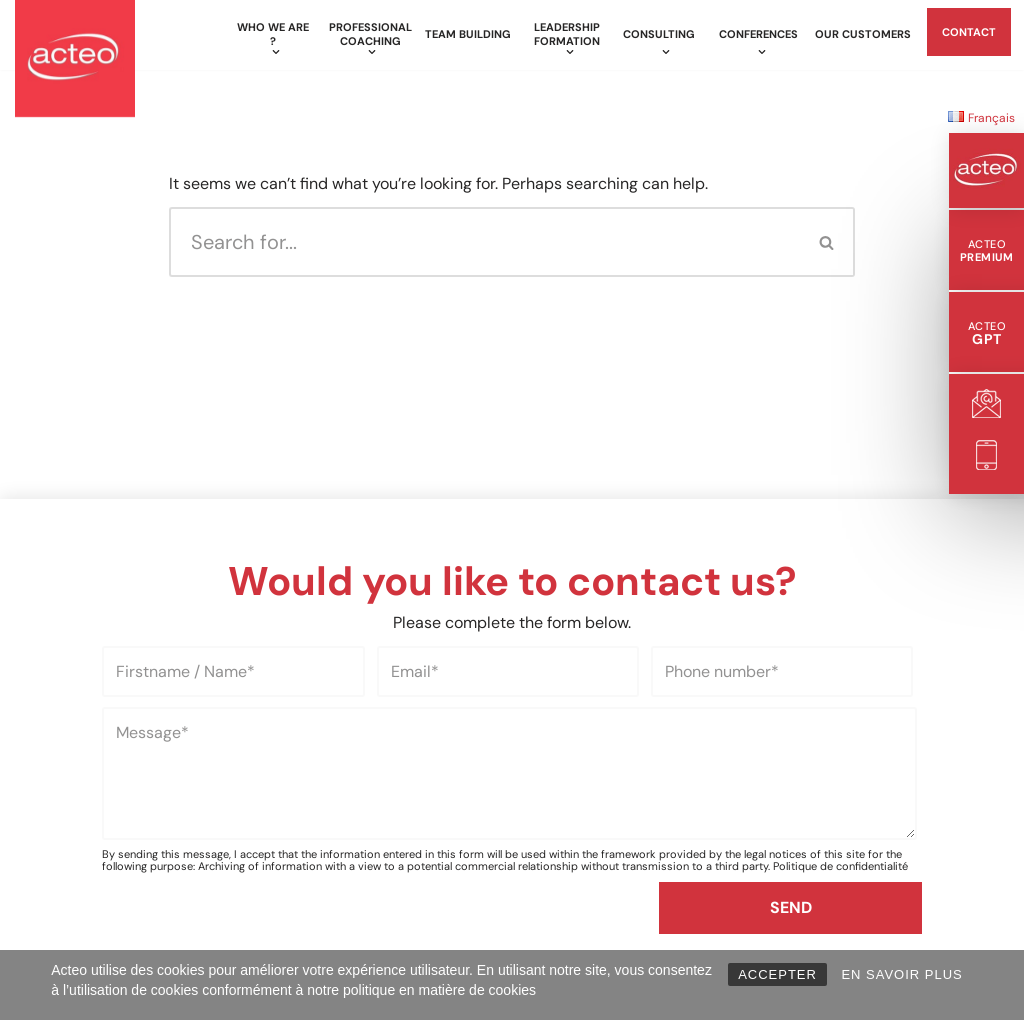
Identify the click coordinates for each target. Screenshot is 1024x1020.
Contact (969, 32)
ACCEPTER (777, 974)
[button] (275, 52)
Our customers (863, 34)
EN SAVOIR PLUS (901, 974)
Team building (468, 34)
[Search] (484, 242)
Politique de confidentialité (840, 866)
